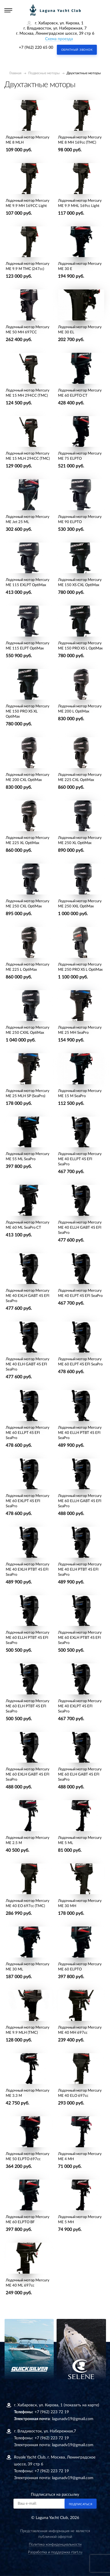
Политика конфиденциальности (55, 2544)
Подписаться (81, 2504)
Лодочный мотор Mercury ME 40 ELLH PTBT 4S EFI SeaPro (80, 1433)
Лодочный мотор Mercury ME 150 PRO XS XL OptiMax (27, 711)
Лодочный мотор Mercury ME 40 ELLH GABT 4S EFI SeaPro (80, 1228)
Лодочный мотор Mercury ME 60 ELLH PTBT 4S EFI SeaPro (27, 1638)
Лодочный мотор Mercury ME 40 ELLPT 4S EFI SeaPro (80, 1159)
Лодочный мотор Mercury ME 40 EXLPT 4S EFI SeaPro (80, 1706)
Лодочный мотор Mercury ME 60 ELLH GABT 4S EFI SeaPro (80, 1501)
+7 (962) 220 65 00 (36, 48)
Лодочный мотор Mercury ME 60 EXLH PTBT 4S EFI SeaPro (80, 1638)
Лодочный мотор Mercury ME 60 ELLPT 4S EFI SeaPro (27, 1433)
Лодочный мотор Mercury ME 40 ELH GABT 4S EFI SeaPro (27, 1364)
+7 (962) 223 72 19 (52, 2412)
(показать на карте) (81, 2405)
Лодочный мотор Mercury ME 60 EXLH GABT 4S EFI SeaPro (27, 1774)
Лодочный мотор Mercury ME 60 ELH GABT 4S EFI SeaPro (80, 1774)
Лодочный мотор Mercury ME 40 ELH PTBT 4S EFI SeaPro (80, 1570)
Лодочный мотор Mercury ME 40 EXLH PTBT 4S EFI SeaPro (27, 1570)
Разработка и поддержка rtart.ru (55, 2552)
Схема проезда (59, 39)
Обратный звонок (77, 49)
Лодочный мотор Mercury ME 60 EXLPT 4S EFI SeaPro (27, 1501)
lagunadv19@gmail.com (72, 2419)
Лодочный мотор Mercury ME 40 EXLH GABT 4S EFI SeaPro (27, 1296)
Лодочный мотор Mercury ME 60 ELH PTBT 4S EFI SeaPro (27, 1706)
